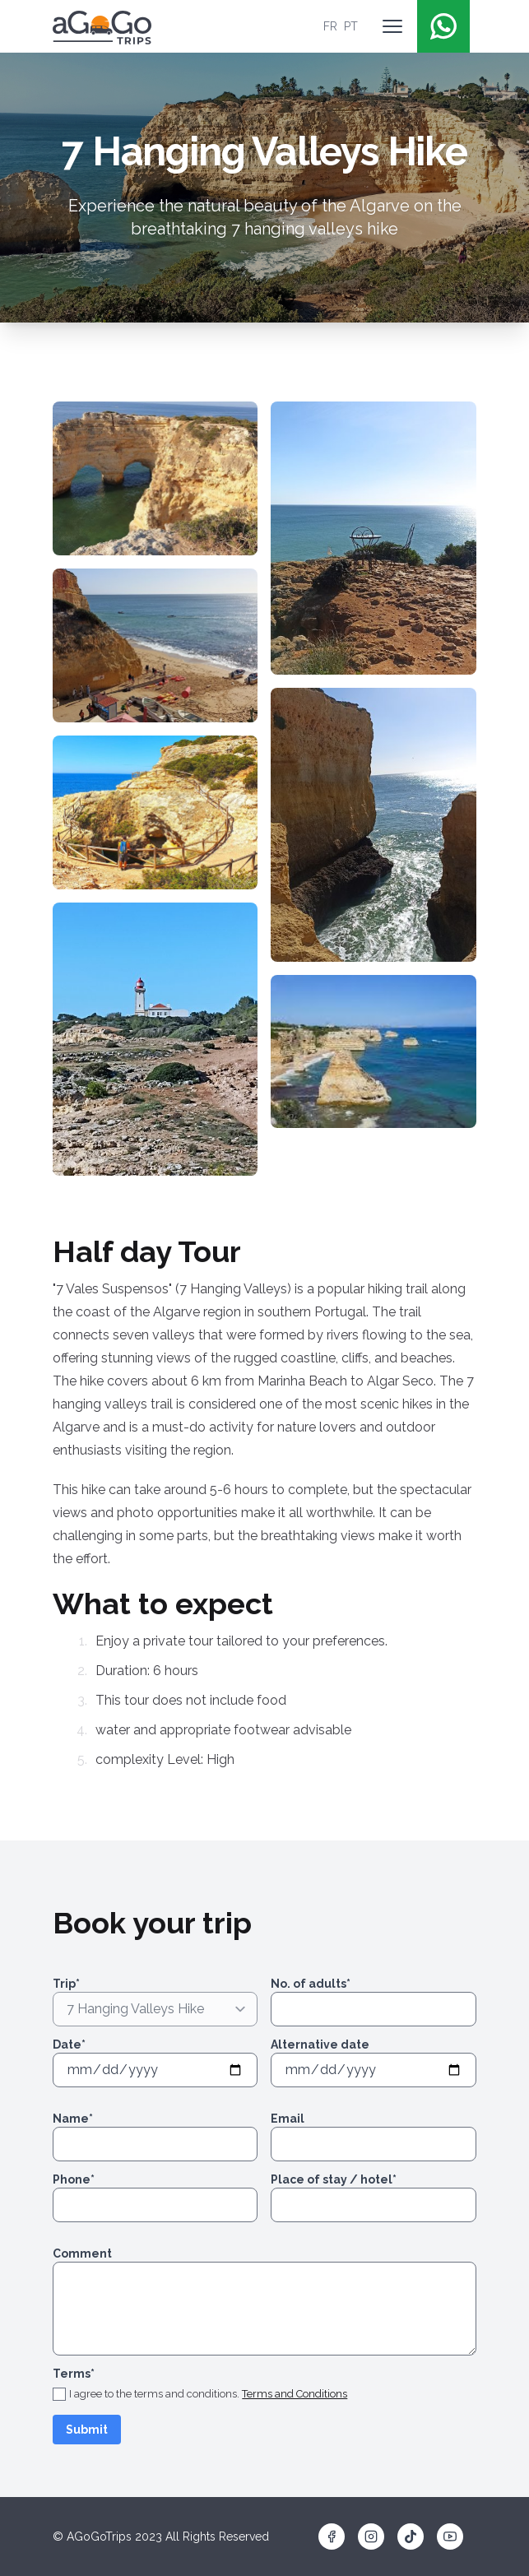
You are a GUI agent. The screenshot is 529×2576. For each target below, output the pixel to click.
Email (287, 2118)
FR (330, 26)
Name (73, 2118)
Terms (74, 2373)
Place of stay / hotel (334, 2179)
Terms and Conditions (294, 2394)
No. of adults (310, 1983)
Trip (66, 1983)
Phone (74, 2179)
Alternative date (320, 2044)
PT (351, 26)
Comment (82, 2253)
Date (69, 2044)
